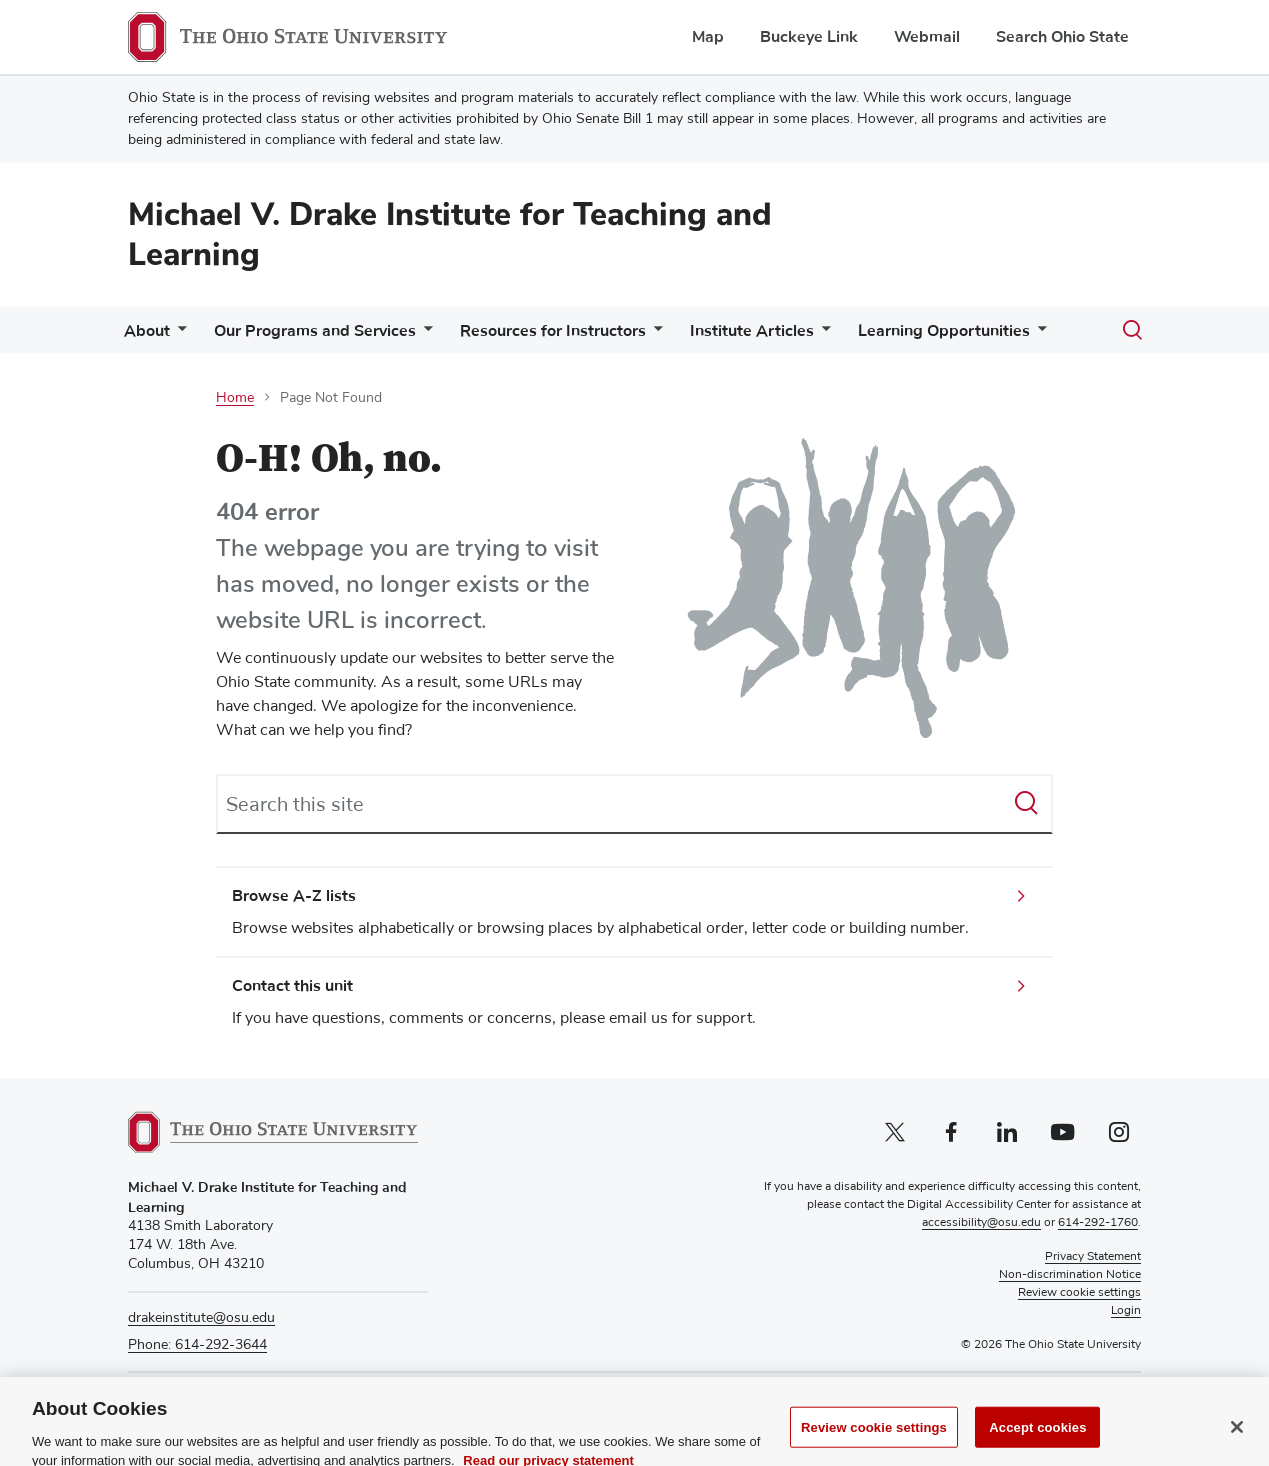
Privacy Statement (1093, 1257)
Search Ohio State (1062, 37)
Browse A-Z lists (294, 896)
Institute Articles (752, 331)
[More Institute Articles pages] (822, 335)
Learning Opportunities (944, 331)
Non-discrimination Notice (1070, 1275)
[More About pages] (178, 335)
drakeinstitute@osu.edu (201, 1318)
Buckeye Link (809, 37)
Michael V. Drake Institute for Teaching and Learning (450, 234)
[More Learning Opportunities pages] (1038, 335)
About (147, 331)
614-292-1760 (1098, 1223)
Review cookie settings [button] (1079, 1293)
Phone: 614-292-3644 (197, 1345)
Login (1126, 1311)
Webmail (927, 37)
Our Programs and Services (315, 331)
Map (708, 37)
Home (235, 398)
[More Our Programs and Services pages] (424, 335)
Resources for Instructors (553, 331)
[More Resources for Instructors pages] (654, 335)
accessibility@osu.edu (981, 1223)
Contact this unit (292, 986)
